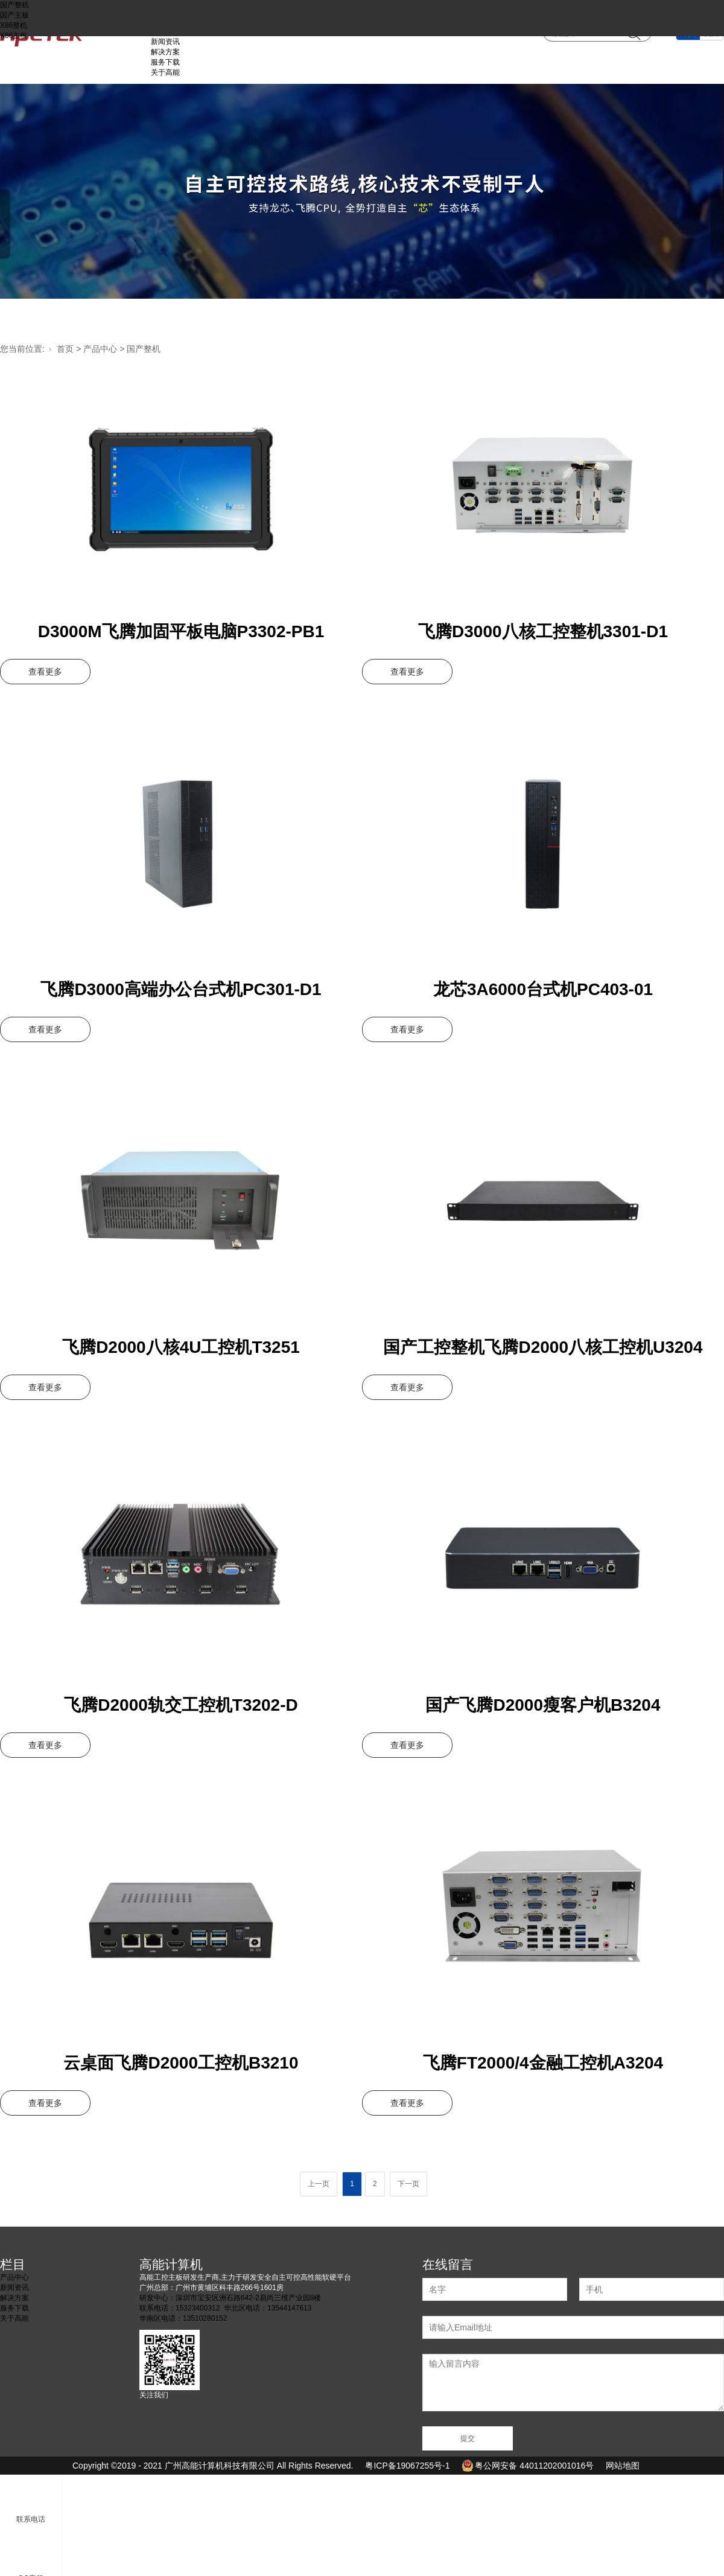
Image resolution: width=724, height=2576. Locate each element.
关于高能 (165, 72)
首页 (65, 349)
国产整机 (14, 5)
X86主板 (13, 35)
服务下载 (165, 62)
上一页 (318, 2184)
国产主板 (14, 15)
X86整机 (13, 25)
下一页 (408, 2184)
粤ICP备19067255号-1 (407, 2465)
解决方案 (165, 52)
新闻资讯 (165, 41)
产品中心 (100, 349)
